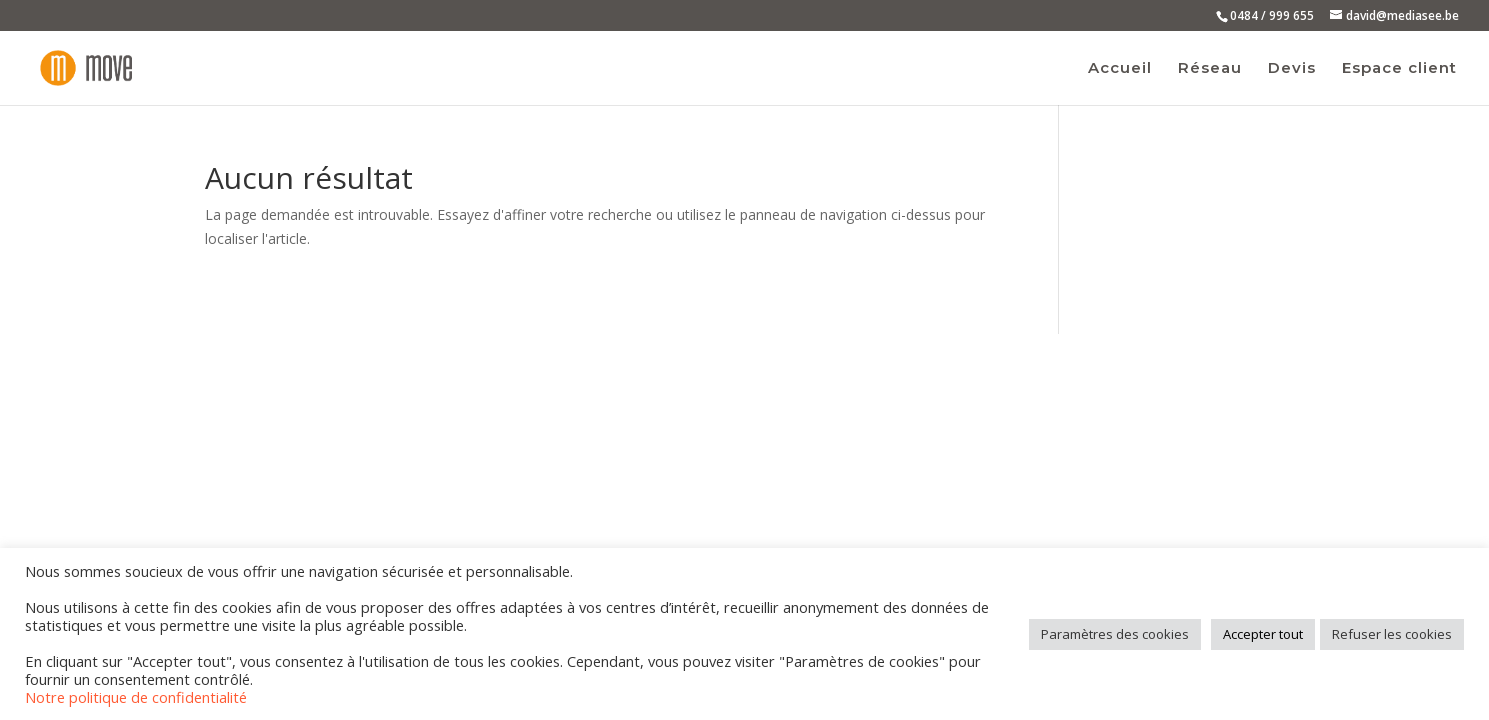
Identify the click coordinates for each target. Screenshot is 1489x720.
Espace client (1399, 69)
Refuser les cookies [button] (1392, 634)
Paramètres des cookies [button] (1115, 634)
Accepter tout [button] (1263, 634)
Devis (1292, 69)
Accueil (1120, 69)
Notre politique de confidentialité (136, 697)
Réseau (1210, 69)
